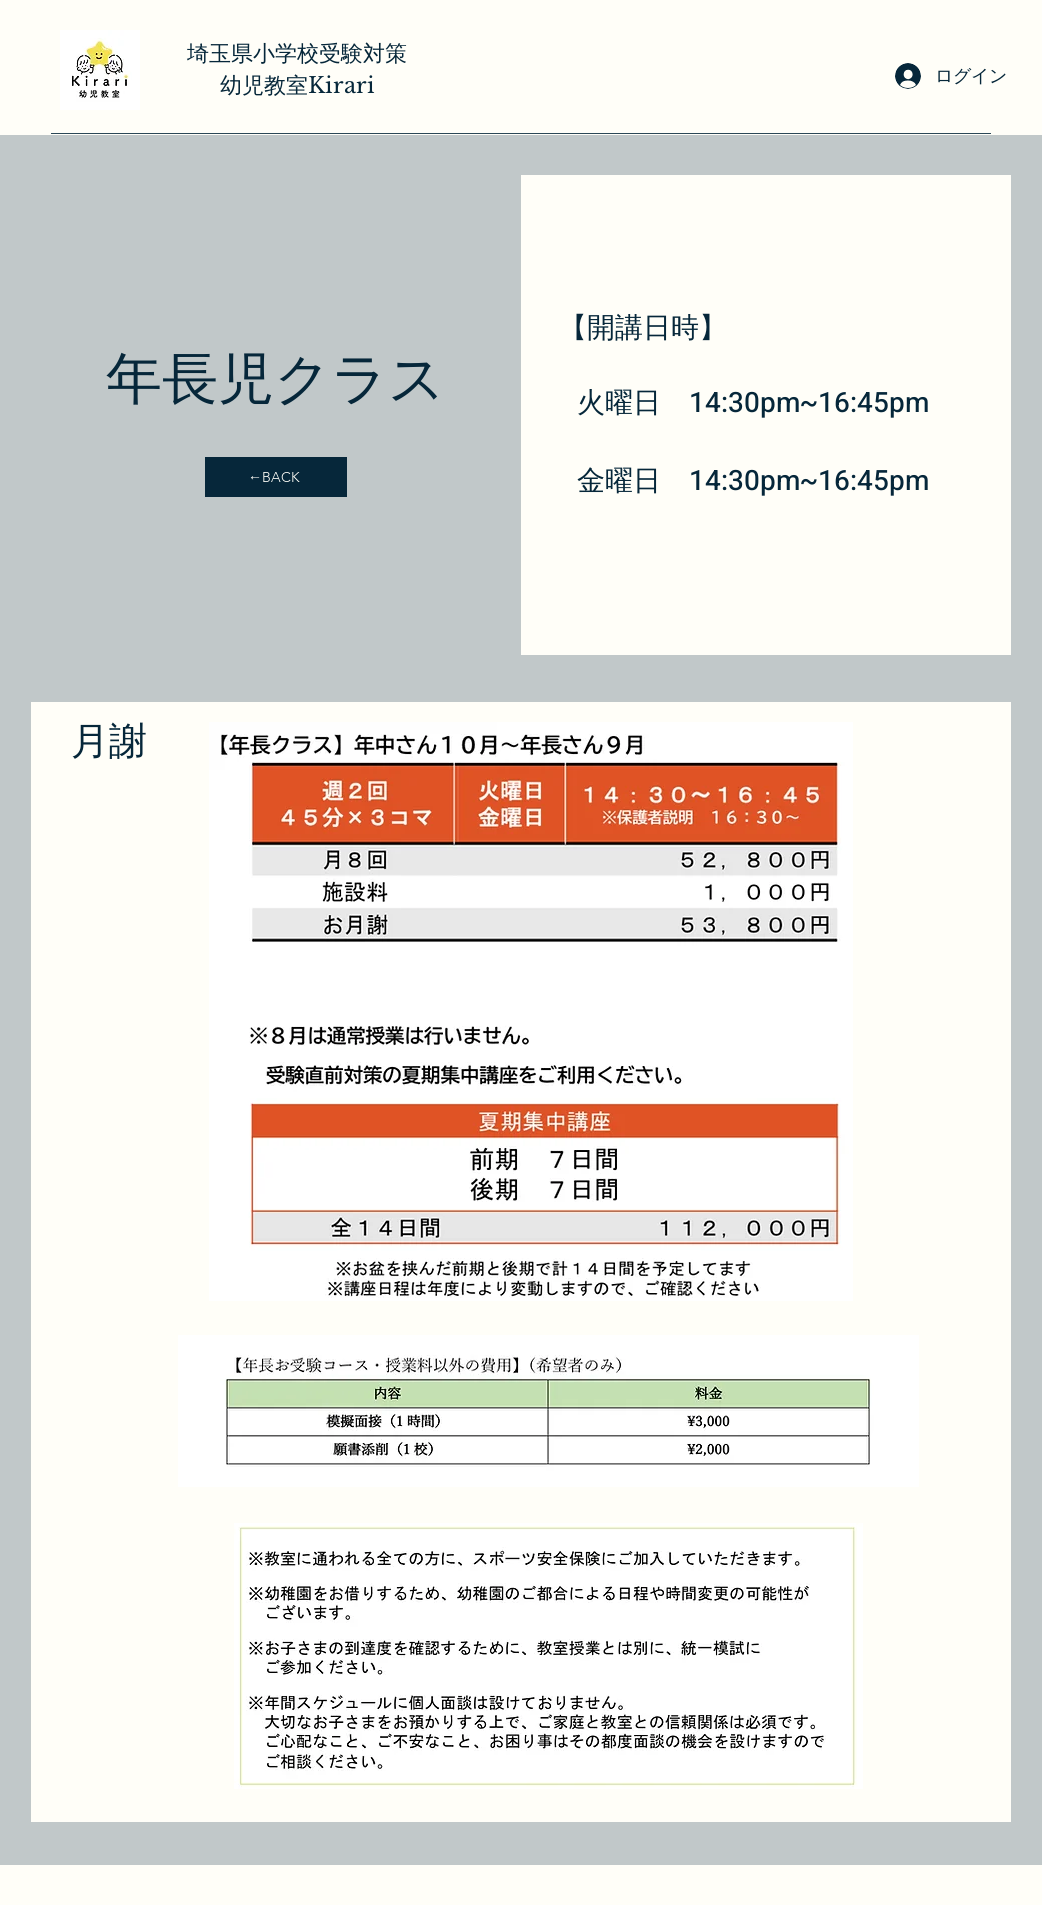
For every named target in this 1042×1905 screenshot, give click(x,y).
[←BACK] (276, 477)
